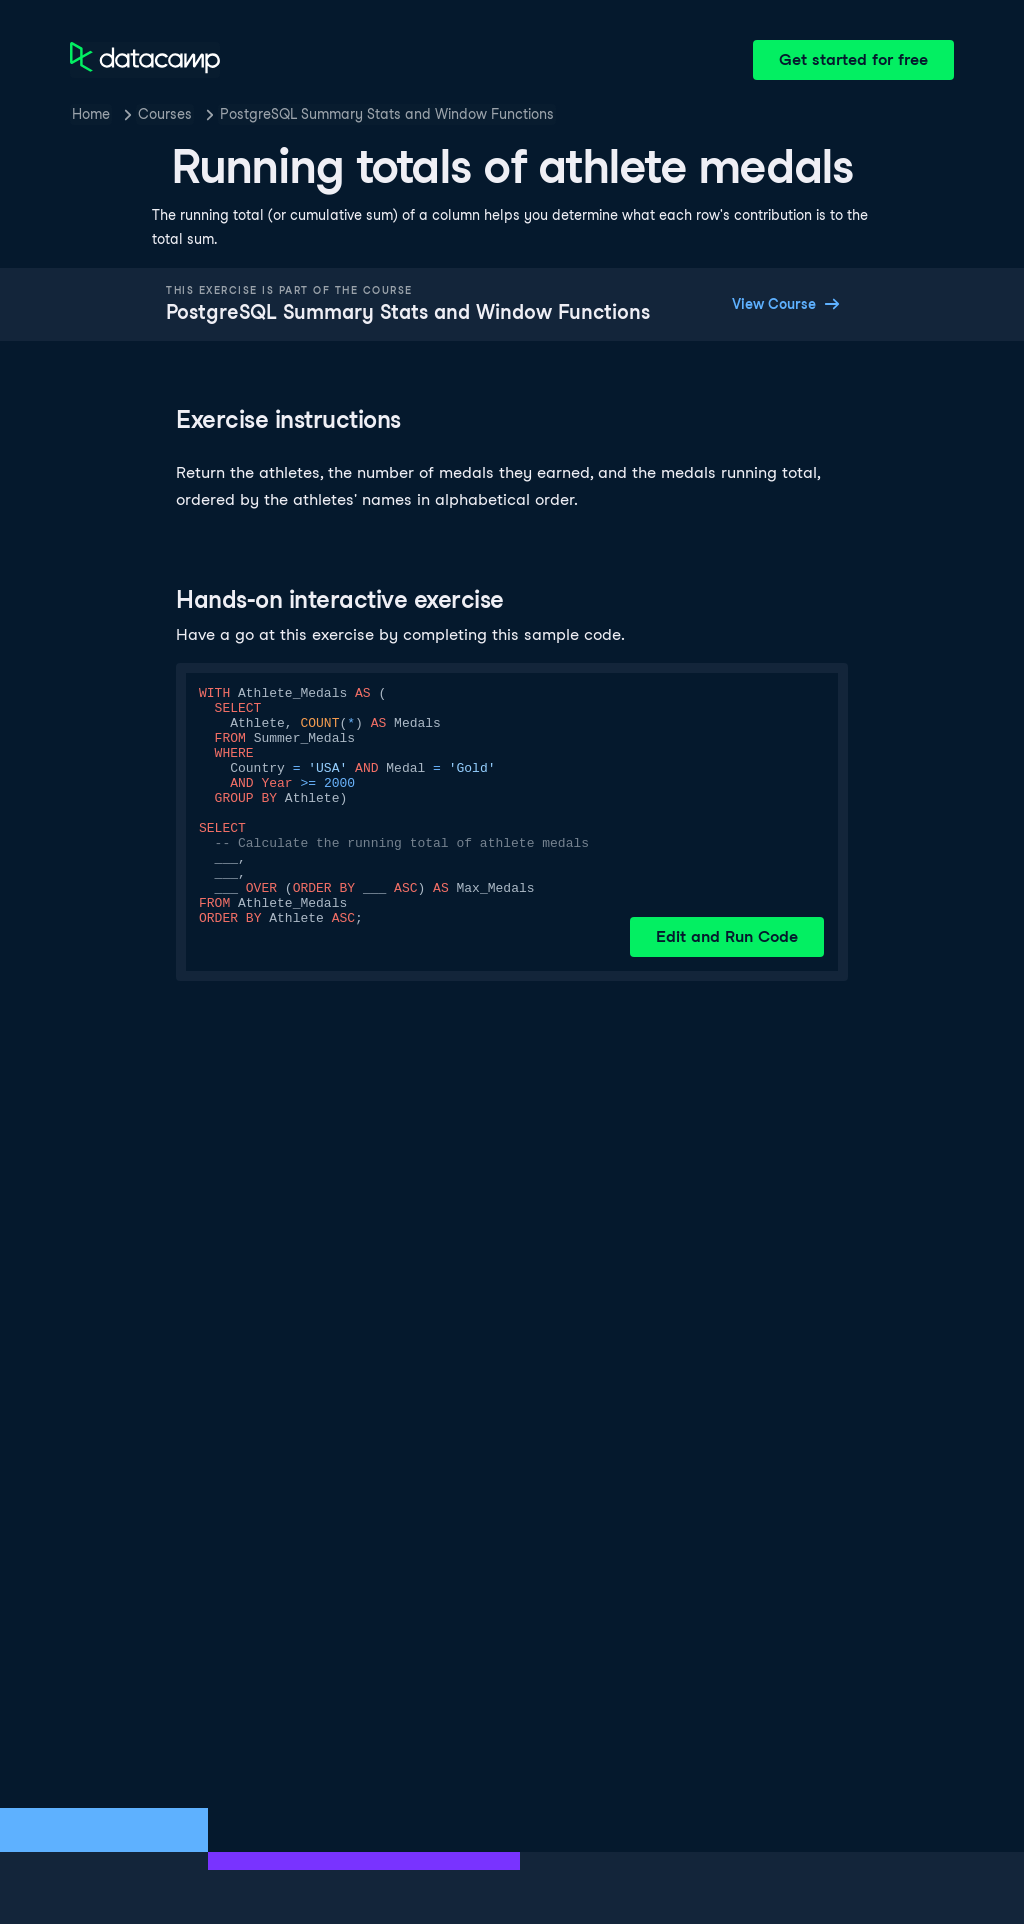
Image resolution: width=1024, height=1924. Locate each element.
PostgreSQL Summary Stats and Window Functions (387, 114)
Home (91, 114)
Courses (165, 114)
